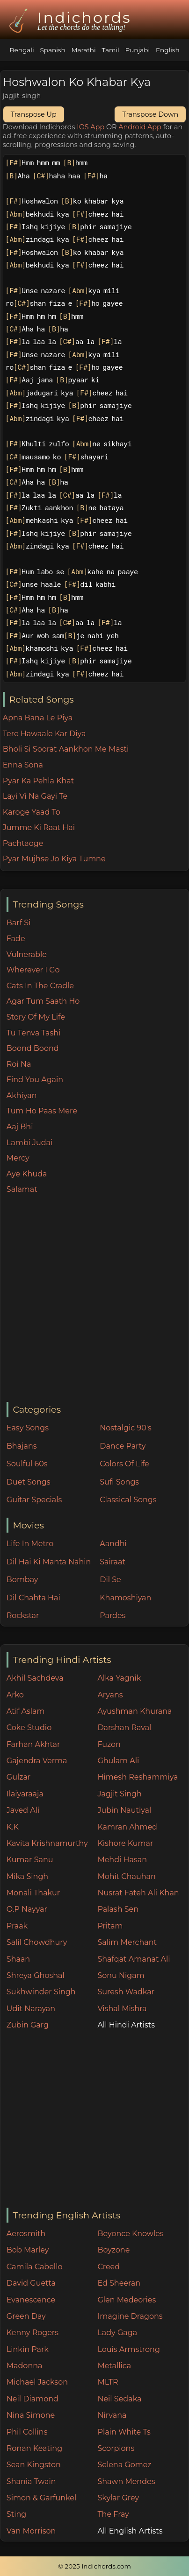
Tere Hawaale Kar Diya (44, 733)
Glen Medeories (126, 2299)
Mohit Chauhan (126, 1876)
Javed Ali (23, 1810)
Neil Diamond (32, 2398)
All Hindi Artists (126, 2024)
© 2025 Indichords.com (94, 2566)
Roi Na (19, 1064)
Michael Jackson (37, 2382)
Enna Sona (23, 764)
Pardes (112, 1615)
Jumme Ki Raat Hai (39, 827)
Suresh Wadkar (125, 1991)
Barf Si (19, 922)
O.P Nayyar (27, 1909)
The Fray (113, 2514)
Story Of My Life (36, 1017)
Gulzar (18, 1777)
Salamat (22, 1189)
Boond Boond (33, 1048)
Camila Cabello (35, 2266)
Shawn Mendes (126, 2481)
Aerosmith (26, 2233)
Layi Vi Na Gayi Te (35, 796)
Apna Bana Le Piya (38, 717)
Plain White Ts (123, 2432)
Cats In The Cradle (40, 985)
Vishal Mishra (121, 2008)
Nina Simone (31, 2415)
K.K (13, 1827)
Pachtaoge (23, 843)
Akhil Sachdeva (35, 1678)
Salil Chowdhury (37, 1942)
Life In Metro (30, 1543)
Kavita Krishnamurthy (47, 1843)
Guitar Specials (34, 1499)
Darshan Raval (124, 1727)
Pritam (110, 1925)
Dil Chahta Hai (33, 1597)
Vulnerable (27, 954)
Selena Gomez (124, 2464)
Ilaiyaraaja (25, 1793)
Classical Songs (128, 1499)
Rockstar (23, 1615)
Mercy (18, 1158)
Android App (139, 127)
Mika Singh (27, 1876)
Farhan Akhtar (33, 1744)
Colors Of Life (124, 1463)
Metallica (114, 2365)
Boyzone (113, 2249)
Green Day (26, 2316)
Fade (16, 938)
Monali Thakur (33, 1892)
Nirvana (111, 2415)
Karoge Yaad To (31, 812)
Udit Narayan (31, 2008)
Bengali (21, 50)
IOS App (90, 127)
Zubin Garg (28, 2024)
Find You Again (35, 1079)
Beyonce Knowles (130, 2233)
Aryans (110, 1694)
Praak (17, 1925)
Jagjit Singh (119, 1793)
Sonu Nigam (120, 1975)
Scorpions (115, 2448)
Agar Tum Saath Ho (43, 1001)
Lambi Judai (30, 1142)
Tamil (110, 50)
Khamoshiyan (125, 1597)
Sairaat (112, 1561)
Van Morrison (31, 2531)
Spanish (52, 50)
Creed (108, 2266)
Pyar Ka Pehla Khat (38, 780)
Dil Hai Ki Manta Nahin (49, 1561)
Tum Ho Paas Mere (42, 1110)
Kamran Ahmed (127, 1827)
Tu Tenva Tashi (34, 1032)
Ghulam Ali (118, 1760)
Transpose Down (150, 114)
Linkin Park (28, 2349)
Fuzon (108, 1744)
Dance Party (122, 1446)
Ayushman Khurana (134, 1711)
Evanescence (31, 2299)
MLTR (107, 2382)
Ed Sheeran (118, 2283)
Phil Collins (27, 2432)
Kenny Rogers (32, 2332)
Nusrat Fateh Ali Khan (138, 1892)
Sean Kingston (34, 2464)
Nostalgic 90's (126, 1427)
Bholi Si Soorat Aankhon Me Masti (66, 749)
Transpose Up (34, 114)
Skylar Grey (118, 2497)
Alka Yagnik (119, 1678)
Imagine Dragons (129, 2316)
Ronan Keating (34, 2448)
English (168, 50)
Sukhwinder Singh (41, 1991)
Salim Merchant (127, 1942)
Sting (16, 2514)
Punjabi (137, 50)
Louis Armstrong (128, 2349)
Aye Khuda (27, 1173)
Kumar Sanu (30, 1859)
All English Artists (129, 2531)
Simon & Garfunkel (41, 2497)
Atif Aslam (26, 1711)
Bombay (22, 1579)
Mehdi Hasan (122, 1859)
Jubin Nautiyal (124, 1810)
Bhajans (22, 1446)
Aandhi (113, 1543)
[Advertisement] (94, 1299)
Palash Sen (117, 1909)
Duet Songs (29, 1482)
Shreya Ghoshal (36, 1975)
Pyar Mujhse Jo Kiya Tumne (54, 858)
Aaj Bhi (20, 1126)
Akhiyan (22, 1095)
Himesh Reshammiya (137, 1777)
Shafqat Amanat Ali (133, 1959)
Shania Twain (31, 2481)
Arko (15, 1694)
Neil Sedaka (119, 2398)
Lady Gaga (117, 2332)
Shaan (18, 1959)
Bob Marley (28, 2249)
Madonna (25, 2365)
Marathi (83, 50)
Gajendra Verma (37, 1760)
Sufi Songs (119, 1482)
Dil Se (110, 1579)
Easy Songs (28, 1427)
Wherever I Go (33, 969)
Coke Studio (29, 1727)
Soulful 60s (27, 1463)
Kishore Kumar (125, 1843)
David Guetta (31, 2283)
